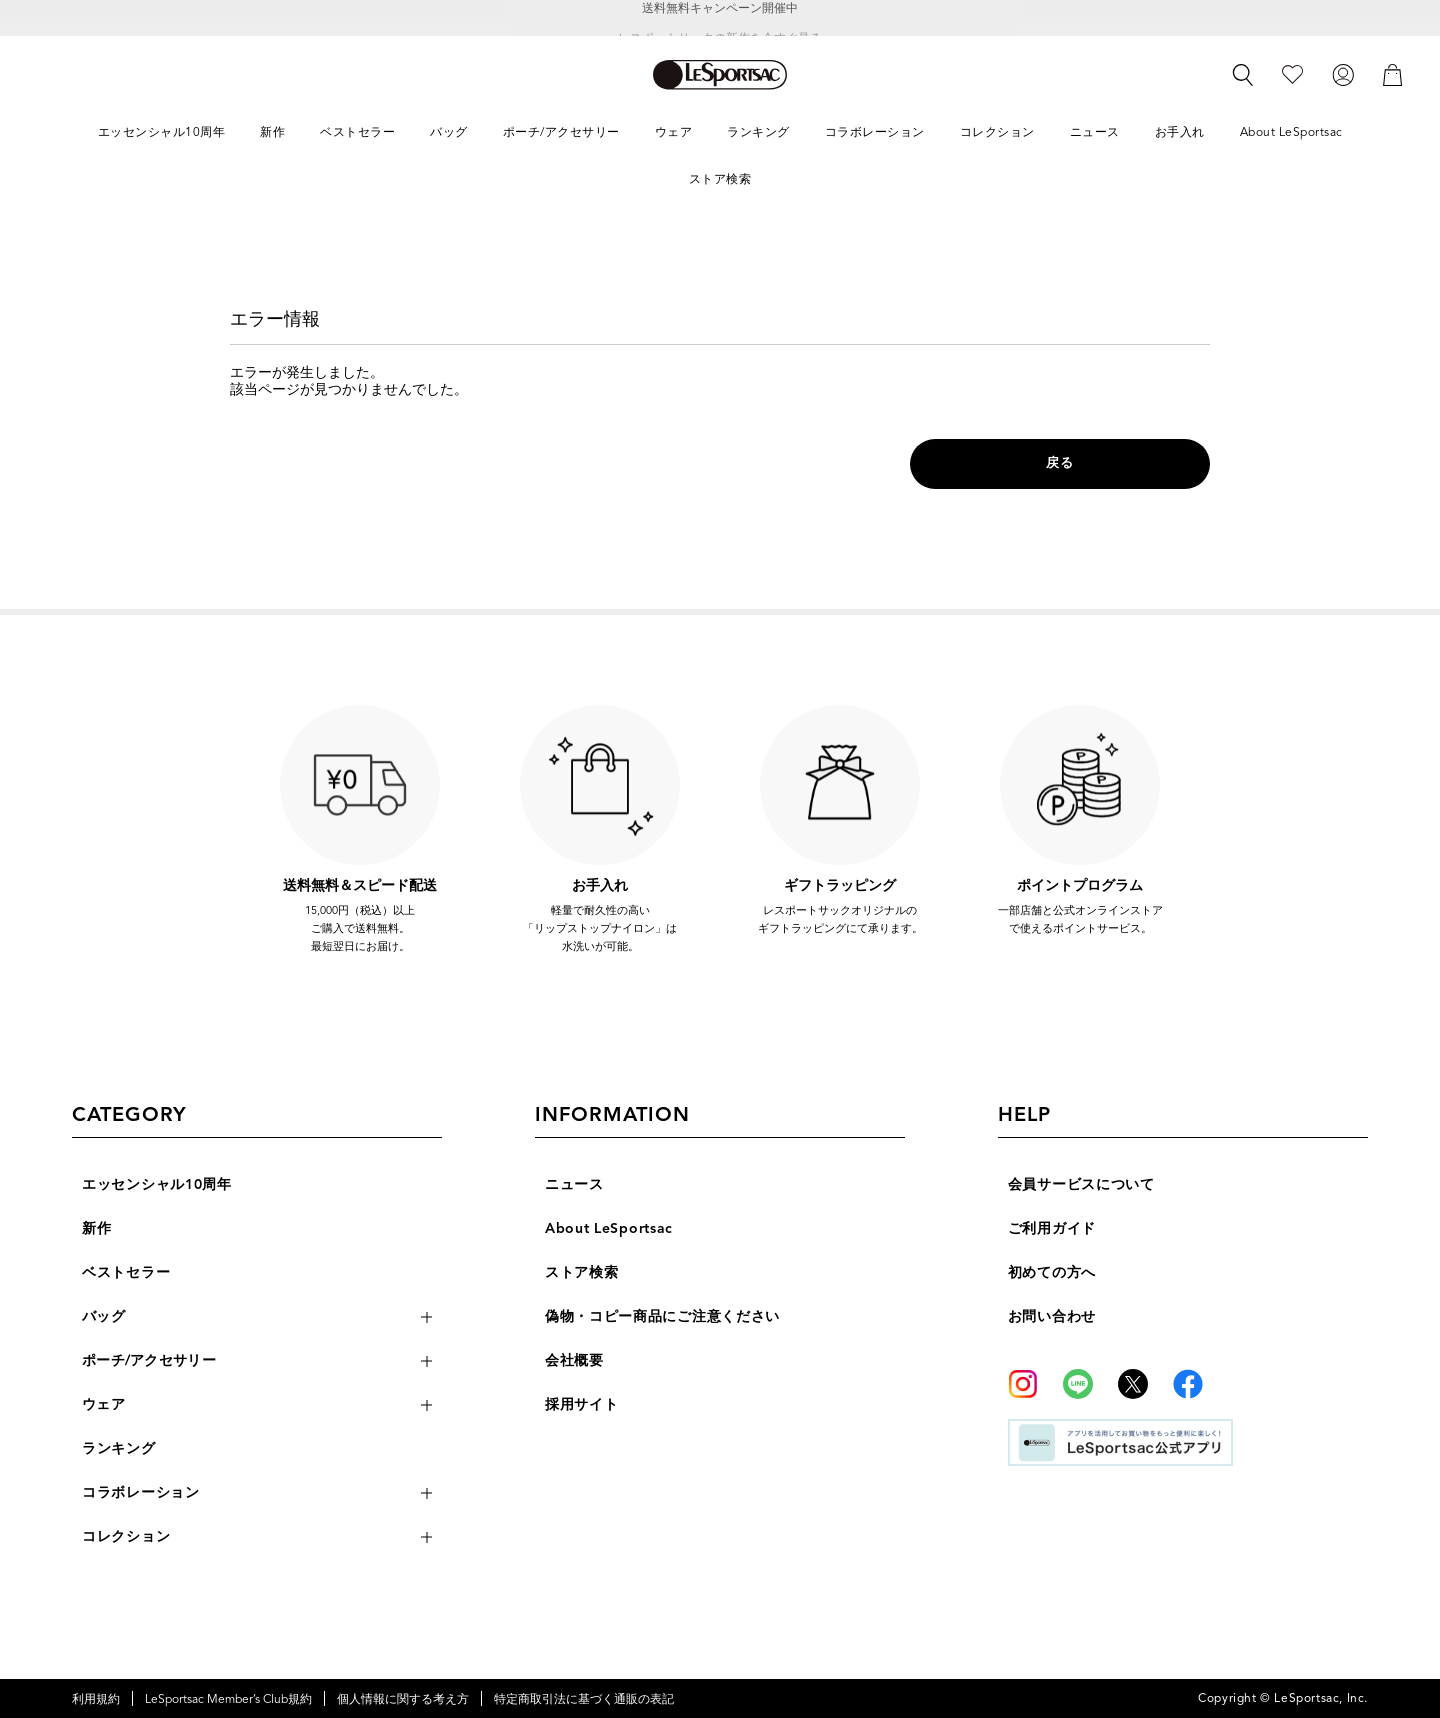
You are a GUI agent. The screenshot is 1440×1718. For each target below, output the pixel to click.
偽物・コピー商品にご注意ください (662, 1316)
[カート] (1393, 73)
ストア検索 (582, 1272)
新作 (96, 1228)
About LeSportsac (609, 1228)
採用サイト (582, 1404)
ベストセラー (126, 1272)
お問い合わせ (1052, 1316)
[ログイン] (1343, 73)
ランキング (119, 1448)
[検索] (1243, 75)
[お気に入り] (1292, 73)
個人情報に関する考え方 (403, 1698)
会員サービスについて (1081, 1184)
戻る (1059, 463)
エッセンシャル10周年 (157, 1184)
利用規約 (96, 1698)
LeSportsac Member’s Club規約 (228, 1698)
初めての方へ (1052, 1272)
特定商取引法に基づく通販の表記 (584, 1698)
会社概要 (574, 1360)
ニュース (574, 1184)
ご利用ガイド (1052, 1228)
